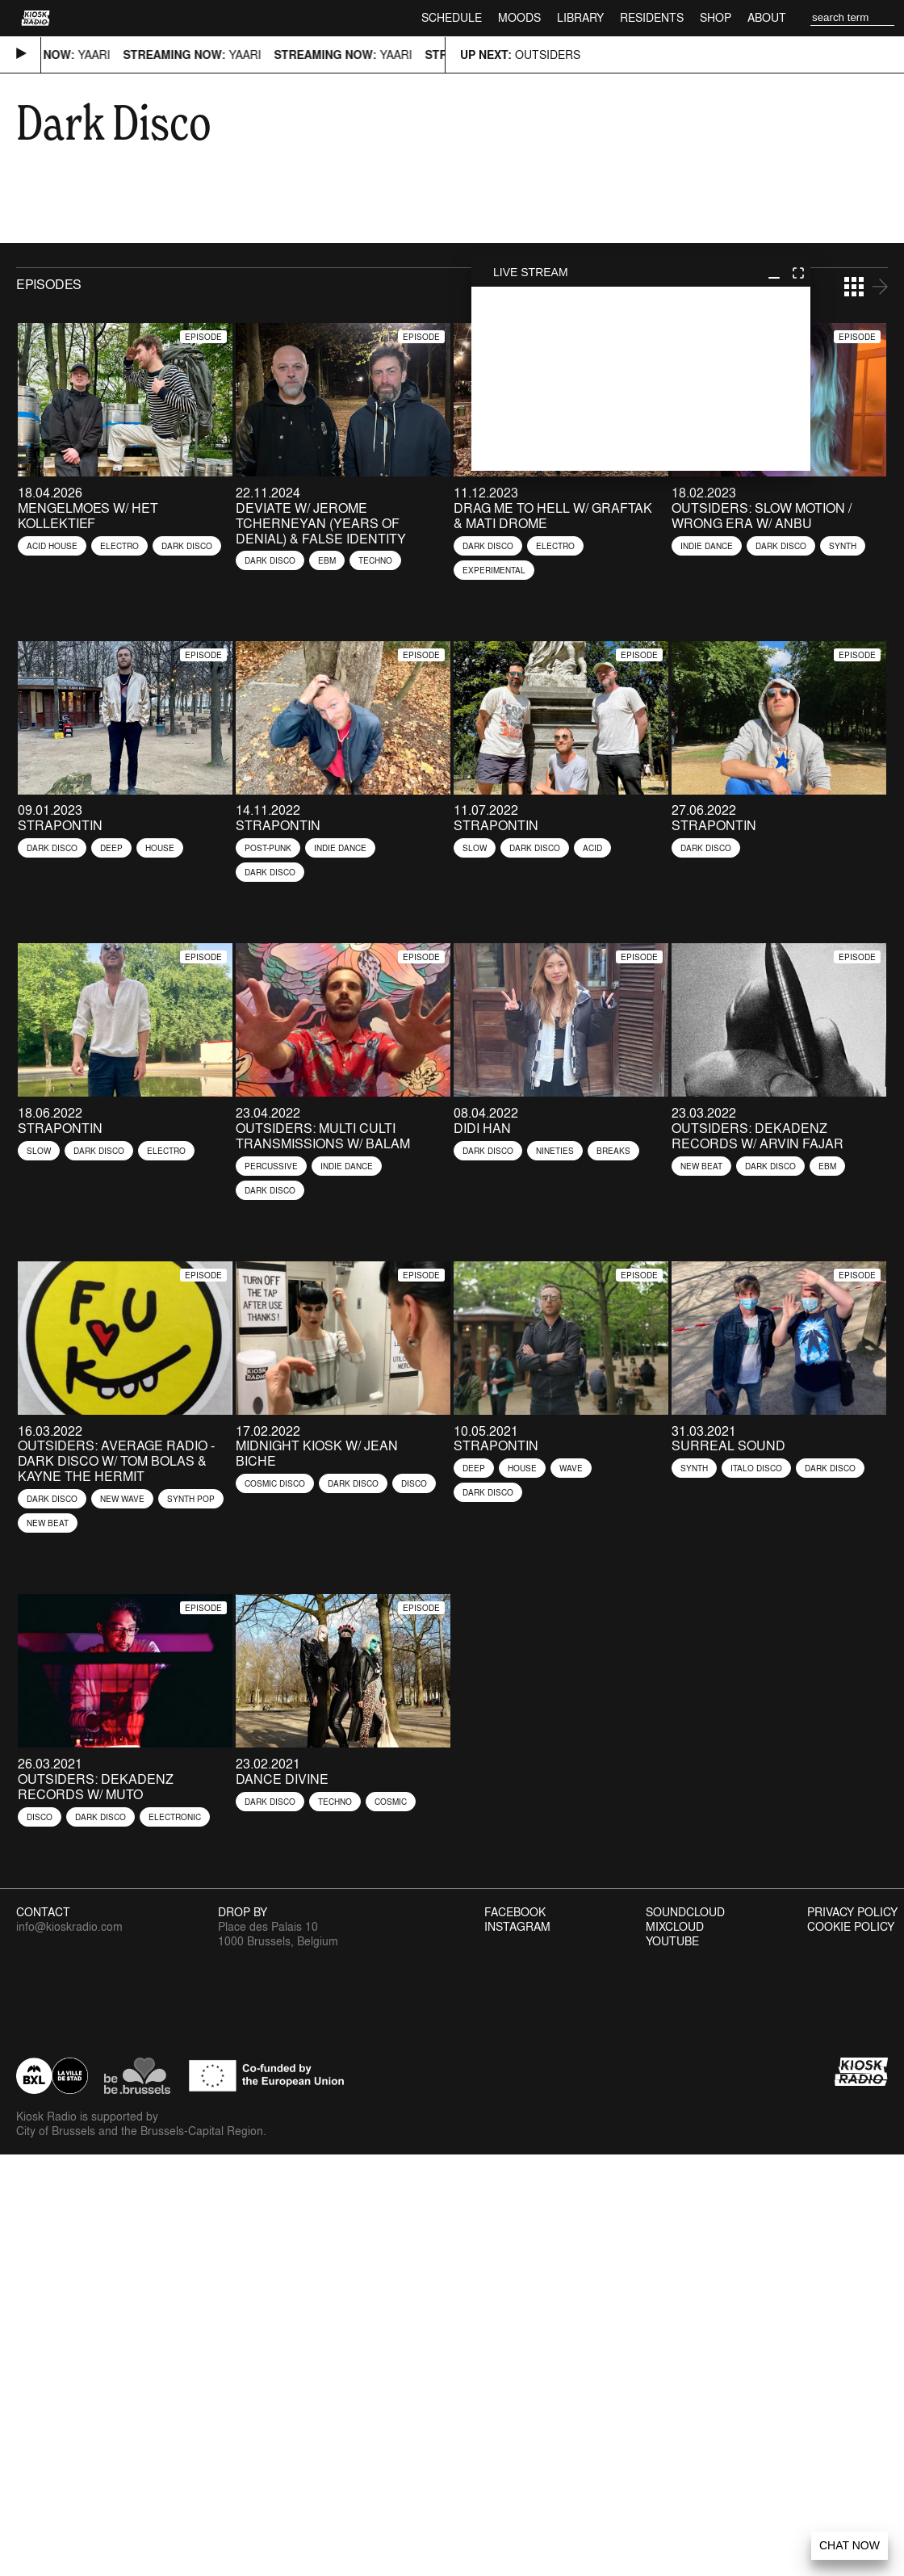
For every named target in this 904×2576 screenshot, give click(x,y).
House (159, 848)
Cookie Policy (850, 1926)
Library (580, 17)
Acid (592, 848)
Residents (652, 17)
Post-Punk (268, 848)
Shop (715, 17)
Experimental (493, 570)
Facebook (515, 1912)
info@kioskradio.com (69, 1926)
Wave (571, 1468)
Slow (474, 848)
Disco (414, 1483)
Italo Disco (756, 1468)
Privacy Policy (852, 1912)
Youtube (672, 1941)
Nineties (555, 1150)
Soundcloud (685, 1912)
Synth (842, 546)
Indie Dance (706, 546)
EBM (327, 560)
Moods (519, 17)
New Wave (122, 1498)
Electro (119, 546)
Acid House (52, 546)
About (766, 17)
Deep (111, 848)
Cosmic (391, 1801)
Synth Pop (191, 1498)
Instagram (517, 1926)
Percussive (271, 1166)
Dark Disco (186, 546)
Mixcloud (675, 1926)
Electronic (175, 1817)
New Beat (701, 1166)
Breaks (613, 1150)
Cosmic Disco (275, 1483)
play (641, 379)
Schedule (451, 17)
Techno (375, 560)
